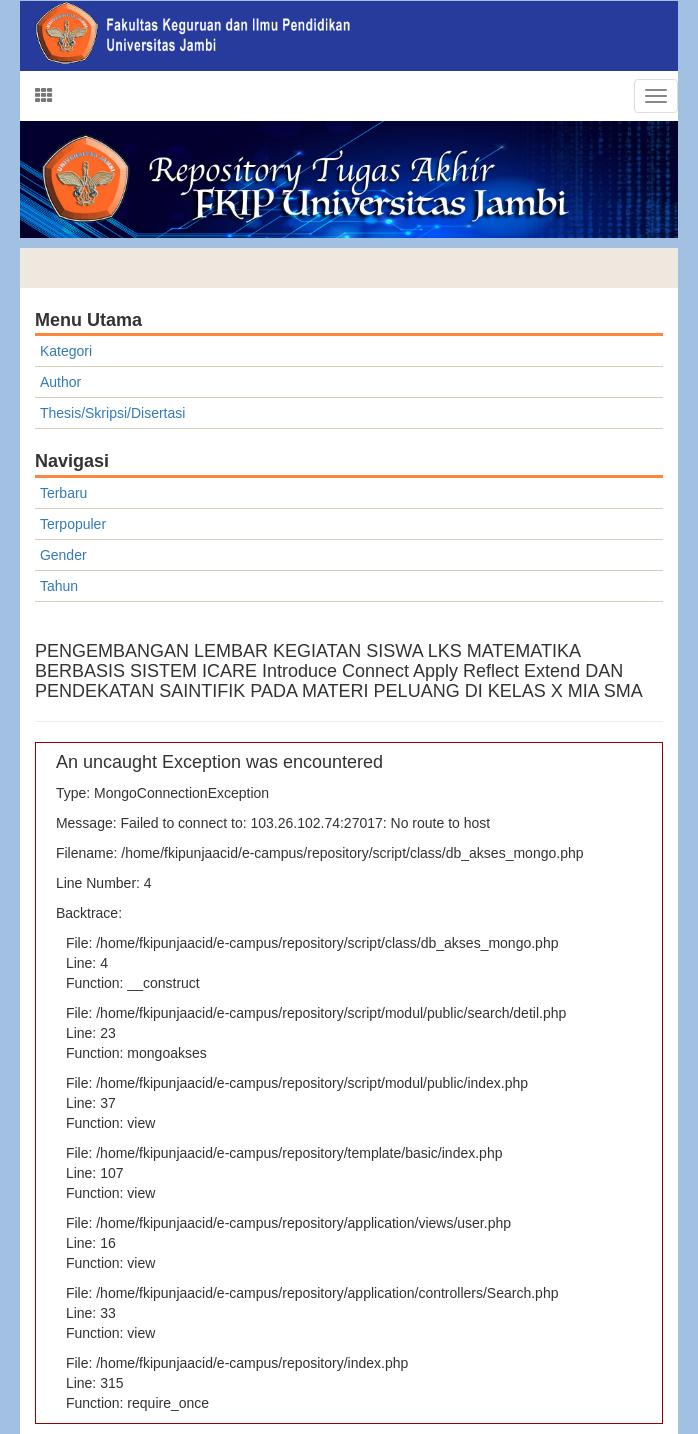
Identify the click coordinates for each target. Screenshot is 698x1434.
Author (60, 382)
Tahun (59, 586)
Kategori (66, 351)
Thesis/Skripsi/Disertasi (112, 413)
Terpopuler (73, 524)
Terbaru (63, 493)
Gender (63, 555)
